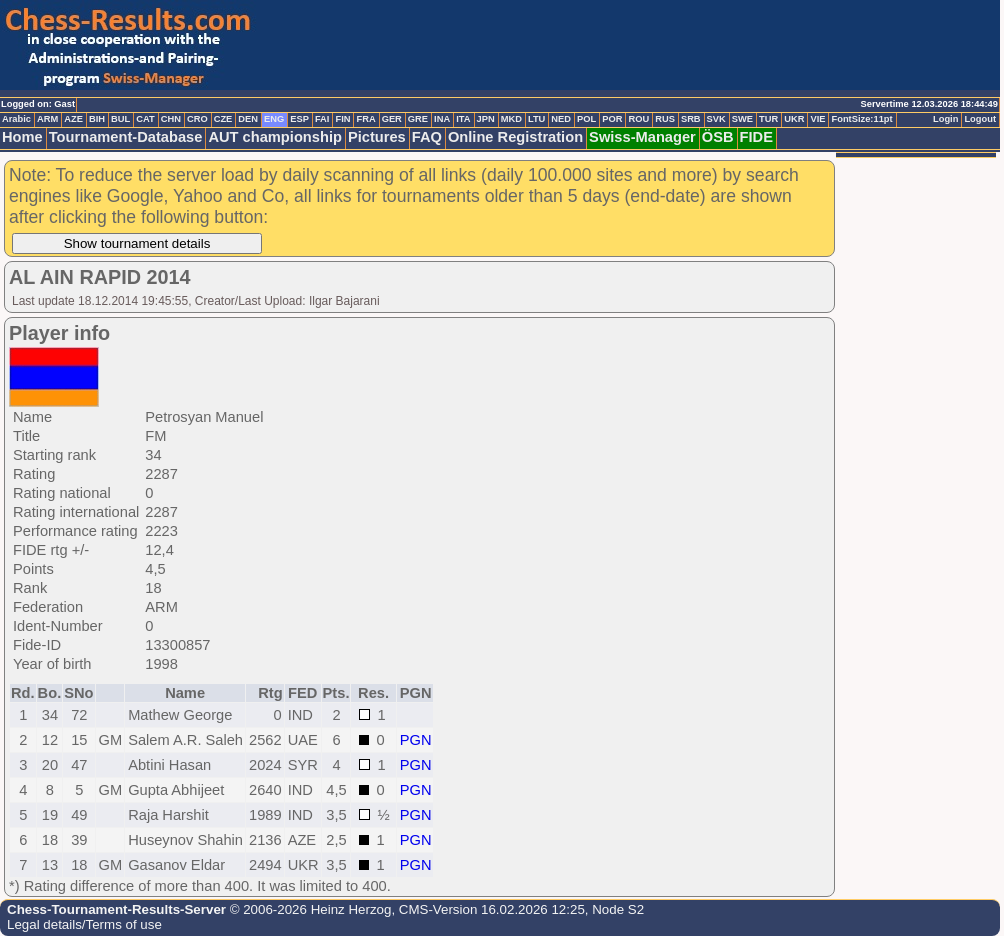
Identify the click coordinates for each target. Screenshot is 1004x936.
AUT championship (275, 137)
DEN (248, 119)
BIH (97, 119)
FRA (365, 119)
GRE (418, 119)
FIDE (756, 137)
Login (945, 119)
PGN (416, 740)
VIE (817, 119)
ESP (299, 119)
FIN (342, 119)
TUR (768, 119)
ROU (638, 119)
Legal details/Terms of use (84, 924)
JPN (486, 119)
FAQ (427, 137)
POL (586, 119)
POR (612, 119)
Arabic (16, 119)
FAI (322, 119)
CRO (197, 119)
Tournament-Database (126, 137)
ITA (463, 119)
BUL (120, 119)
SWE (742, 119)
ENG (274, 119)
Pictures (377, 137)
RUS (665, 119)
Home (22, 137)
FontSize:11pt (861, 119)
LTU (536, 119)
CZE (223, 119)
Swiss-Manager (642, 137)
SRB (691, 119)
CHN (171, 119)
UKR (794, 119)
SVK (716, 119)
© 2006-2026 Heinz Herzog (308, 909)
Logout (980, 119)
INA (442, 119)
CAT (145, 119)
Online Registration (515, 137)
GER (392, 119)
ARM (47, 119)
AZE (73, 119)
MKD (511, 119)
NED (561, 119)
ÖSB (718, 137)
